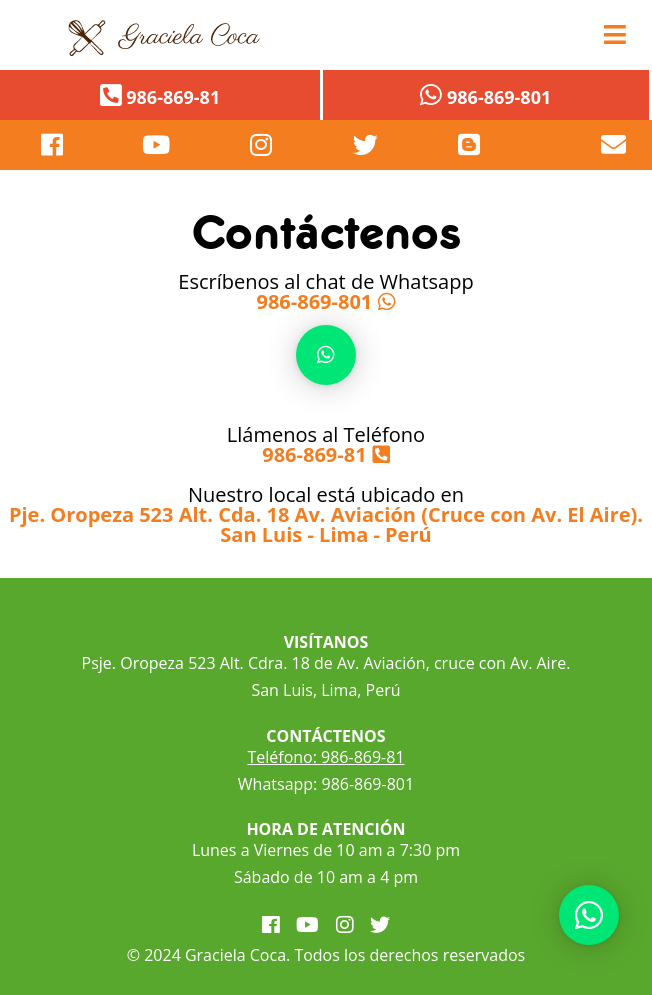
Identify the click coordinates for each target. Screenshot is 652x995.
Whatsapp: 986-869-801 (326, 784)
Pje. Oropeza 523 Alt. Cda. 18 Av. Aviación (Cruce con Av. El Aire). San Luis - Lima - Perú (326, 524)
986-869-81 (314, 454)
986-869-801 (315, 301)
